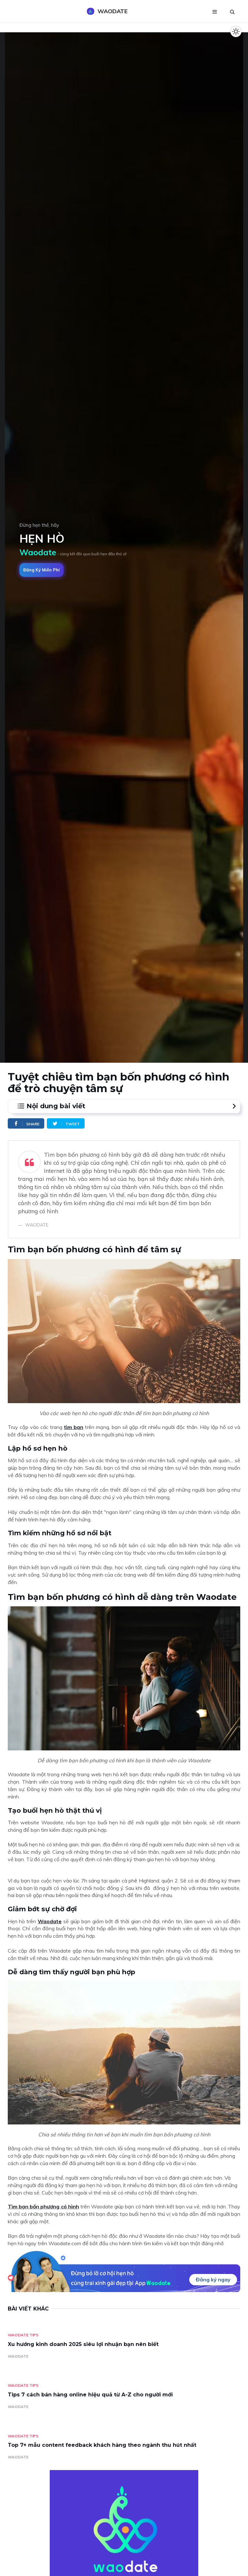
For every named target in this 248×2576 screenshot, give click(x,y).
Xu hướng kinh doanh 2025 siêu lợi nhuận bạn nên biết (83, 2344)
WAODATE (18, 2356)
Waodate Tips (23, 2334)
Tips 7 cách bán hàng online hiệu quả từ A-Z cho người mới (90, 2395)
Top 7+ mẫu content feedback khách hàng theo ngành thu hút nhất (102, 2445)
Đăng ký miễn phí (41, 569)
